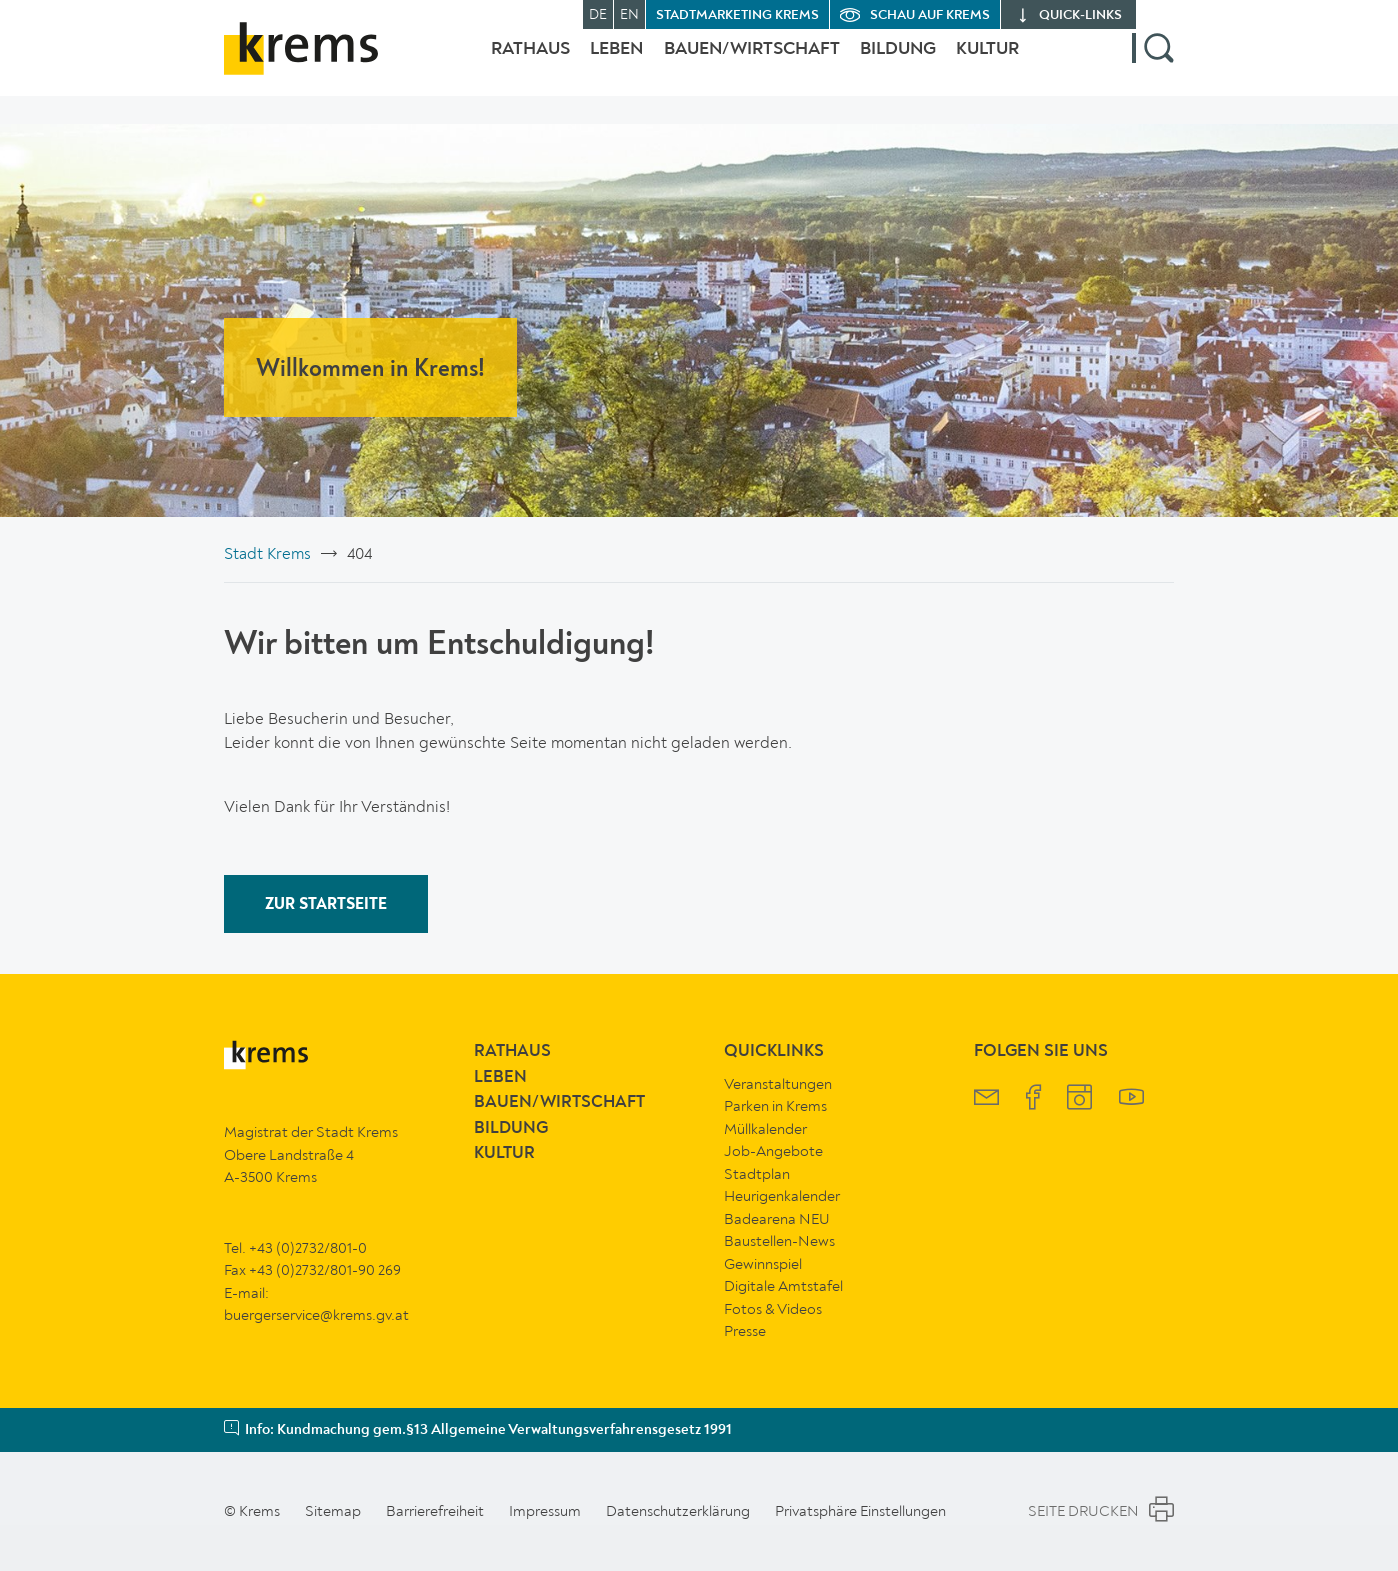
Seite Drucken (1101, 1512)
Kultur (987, 63)
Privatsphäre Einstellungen (860, 1511)
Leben (586, 63)
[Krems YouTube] (1131, 1099)
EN (629, 14)
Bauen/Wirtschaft (732, 63)
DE (598, 14)
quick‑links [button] (1080, 15)
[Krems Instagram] (1079, 1099)
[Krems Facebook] (1033, 1099)
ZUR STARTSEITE (326, 905)
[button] (1153, 63)
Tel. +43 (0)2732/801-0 (295, 1248)
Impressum (545, 1511)
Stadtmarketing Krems (737, 15)
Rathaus (490, 63)
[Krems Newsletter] (986, 1099)
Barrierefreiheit (435, 1511)
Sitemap (333, 1511)
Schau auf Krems (930, 15)
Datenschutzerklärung (678, 1511)
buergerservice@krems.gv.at (316, 1315)
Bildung (888, 63)
